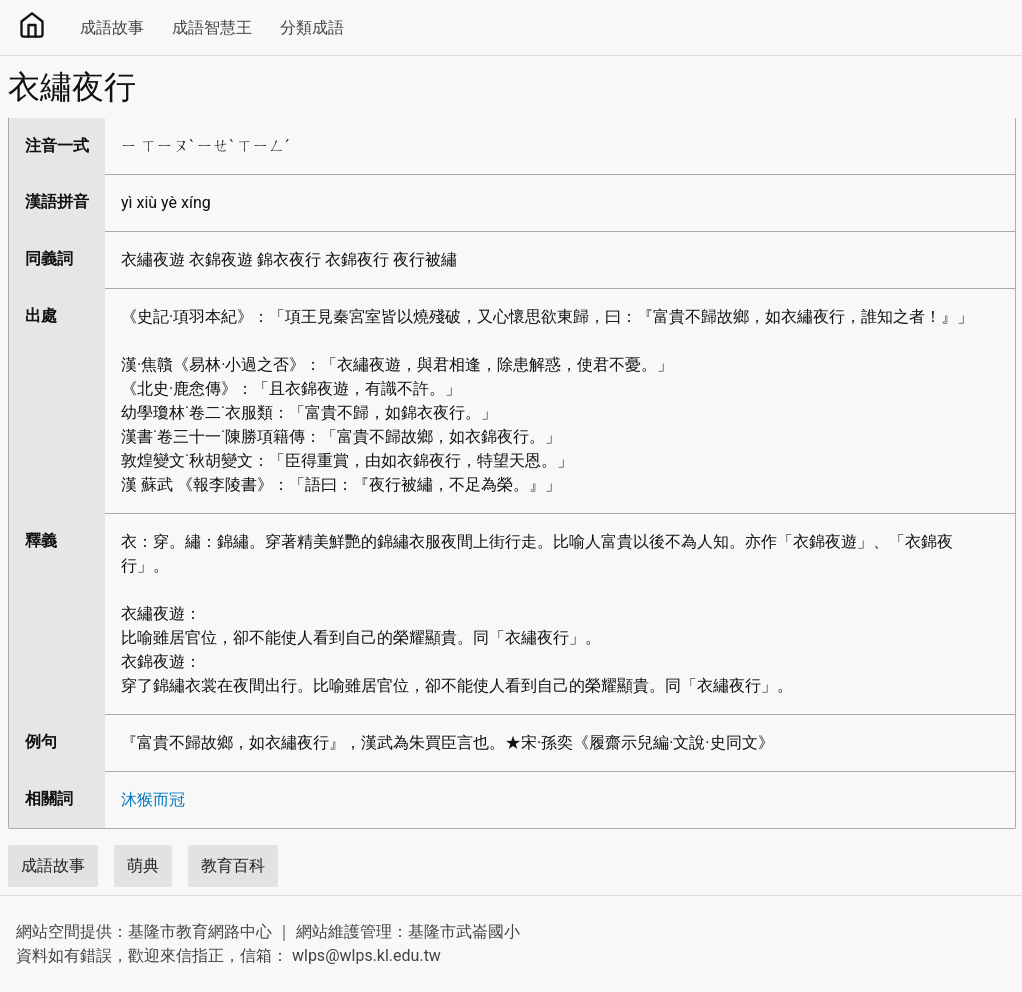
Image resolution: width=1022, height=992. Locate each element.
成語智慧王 (212, 27)
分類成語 (312, 27)
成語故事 (112, 27)
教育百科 (233, 865)
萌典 (143, 865)
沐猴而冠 (153, 799)
